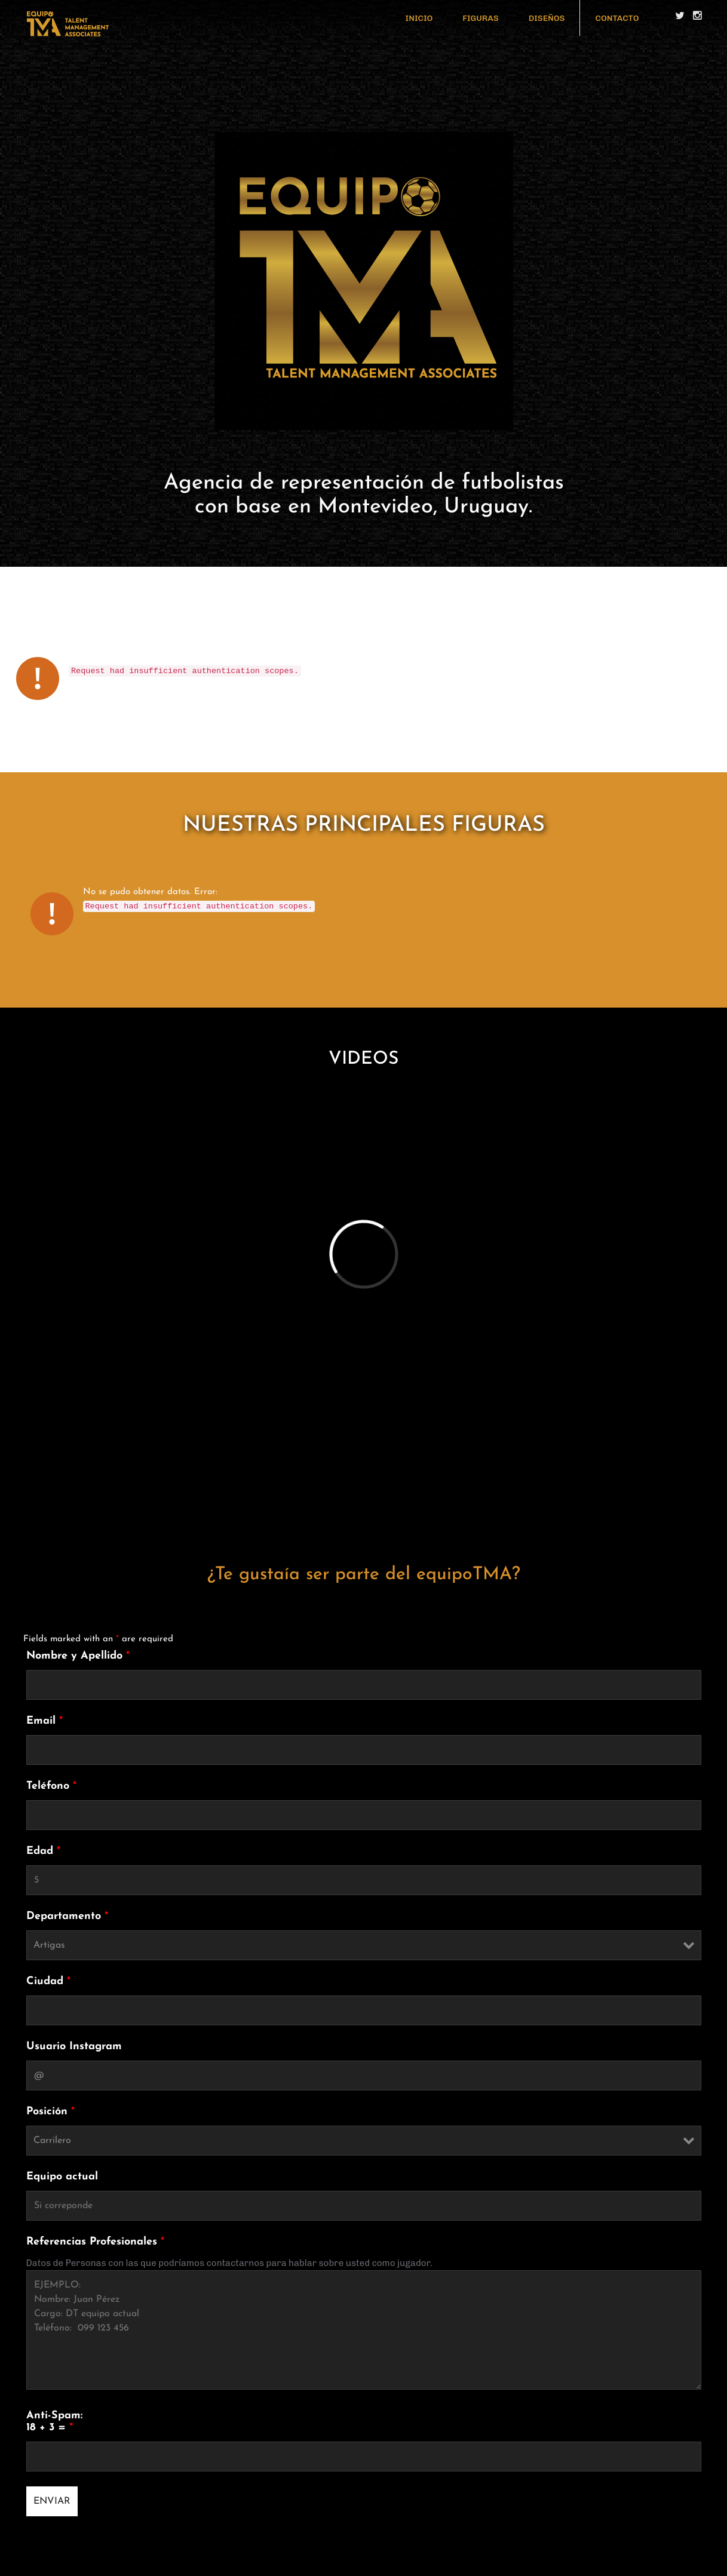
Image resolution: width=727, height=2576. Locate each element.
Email (44, 1721)
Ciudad (48, 1981)
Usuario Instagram (74, 2046)
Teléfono (51, 1786)
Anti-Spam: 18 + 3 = (54, 2421)
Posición (50, 2111)
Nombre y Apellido (78, 1656)
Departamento (67, 1916)
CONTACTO (617, 18)
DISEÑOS (547, 18)
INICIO (419, 18)
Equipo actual (62, 2176)
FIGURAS (480, 18)
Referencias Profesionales (95, 2242)
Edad (43, 1851)
